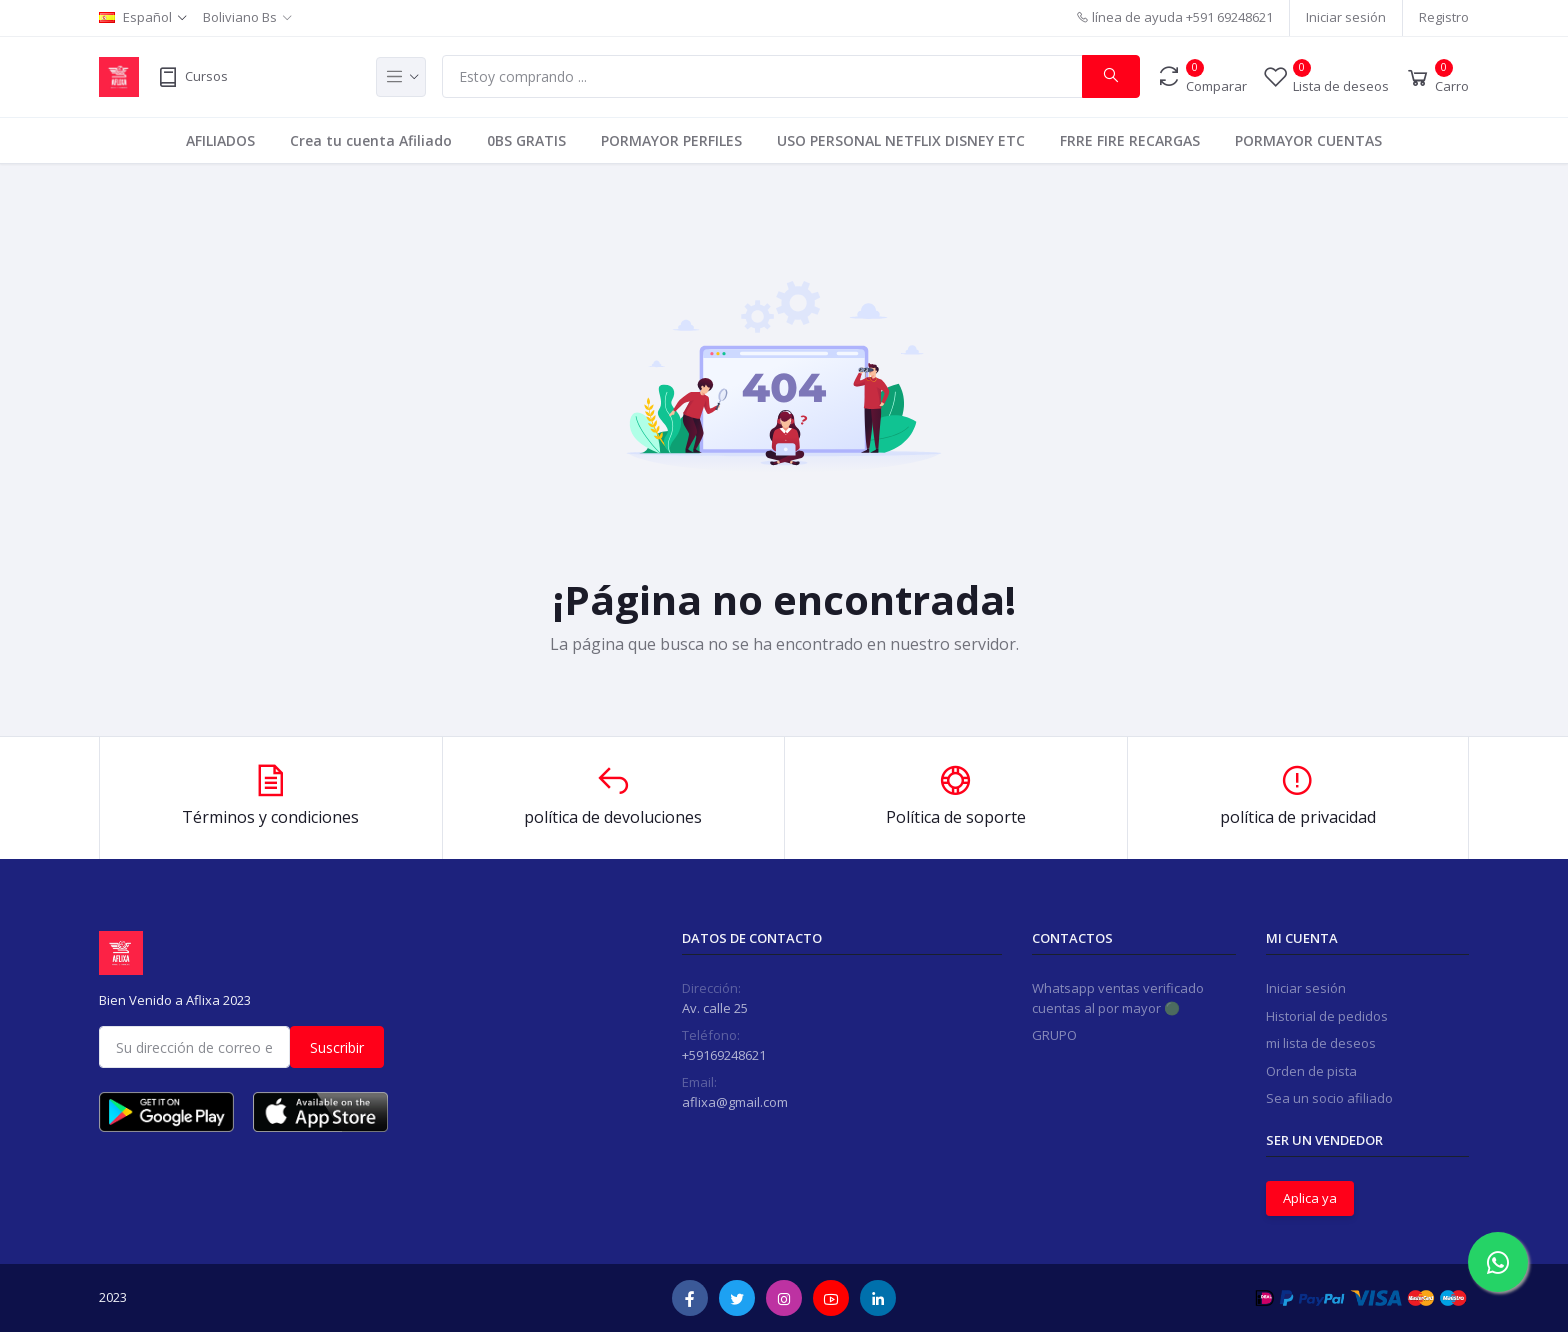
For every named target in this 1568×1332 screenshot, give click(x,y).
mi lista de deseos (1321, 1043)
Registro (1444, 17)
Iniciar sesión (1346, 17)
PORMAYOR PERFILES (671, 140)
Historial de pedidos (1327, 1016)
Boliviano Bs (240, 17)
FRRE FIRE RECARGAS (1130, 140)
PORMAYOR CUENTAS (1308, 140)
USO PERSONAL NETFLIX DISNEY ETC (901, 140)
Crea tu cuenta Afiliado (371, 140)
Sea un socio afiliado (1329, 1098)
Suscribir (337, 1047)
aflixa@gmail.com (735, 1102)
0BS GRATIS (526, 140)
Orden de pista (1311, 1071)
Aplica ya (1310, 1198)
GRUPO (1054, 1035)
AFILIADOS (220, 140)
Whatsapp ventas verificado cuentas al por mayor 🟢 (1118, 998)
